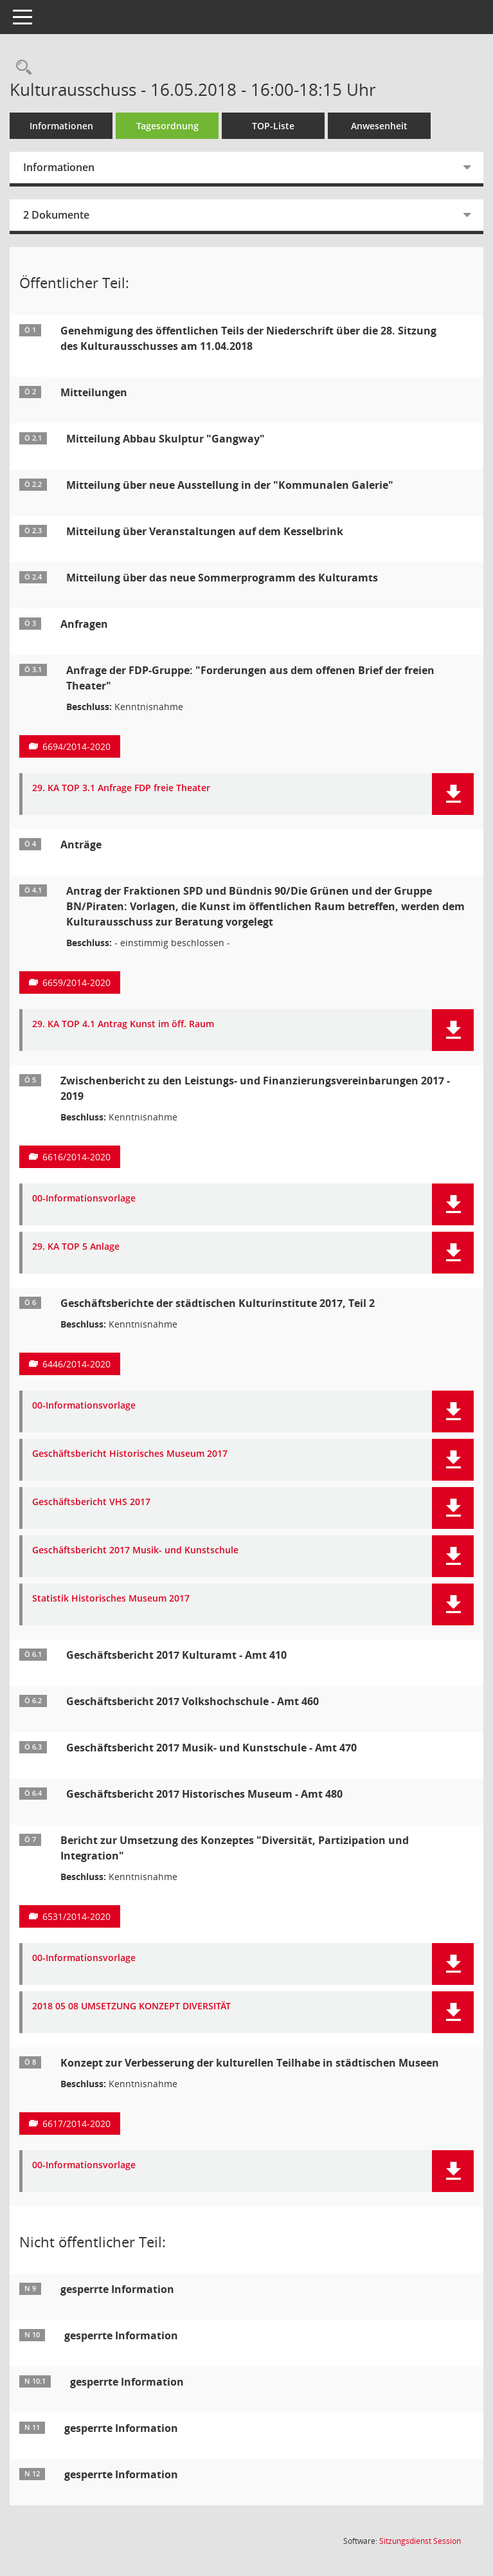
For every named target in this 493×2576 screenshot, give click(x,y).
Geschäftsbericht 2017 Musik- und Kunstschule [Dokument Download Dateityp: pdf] (135, 1550)
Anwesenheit (379, 126)
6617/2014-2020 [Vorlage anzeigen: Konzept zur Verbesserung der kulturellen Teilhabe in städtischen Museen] (76, 2123)
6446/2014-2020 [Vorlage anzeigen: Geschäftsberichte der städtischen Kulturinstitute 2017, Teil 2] (76, 1364)
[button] (453, 794)
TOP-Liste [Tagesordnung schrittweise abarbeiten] (273, 126)
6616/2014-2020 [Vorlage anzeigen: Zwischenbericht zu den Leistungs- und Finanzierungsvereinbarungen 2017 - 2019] (76, 1157)
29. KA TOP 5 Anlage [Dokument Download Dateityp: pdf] (76, 1246)
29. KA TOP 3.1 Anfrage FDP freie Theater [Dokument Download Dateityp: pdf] (121, 788)
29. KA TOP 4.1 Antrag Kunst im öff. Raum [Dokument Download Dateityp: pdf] (123, 1024)
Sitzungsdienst (420, 2540)
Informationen (61, 126)
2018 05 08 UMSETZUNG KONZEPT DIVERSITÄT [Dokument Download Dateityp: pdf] (131, 2006)
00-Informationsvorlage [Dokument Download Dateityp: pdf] (84, 1198)
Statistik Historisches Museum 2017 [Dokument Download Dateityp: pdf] (111, 1598)
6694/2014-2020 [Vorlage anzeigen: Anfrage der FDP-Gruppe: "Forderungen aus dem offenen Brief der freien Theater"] (76, 746)
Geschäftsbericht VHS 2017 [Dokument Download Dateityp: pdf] (91, 1502)
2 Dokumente (56, 215)
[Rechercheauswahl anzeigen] (20, 67)
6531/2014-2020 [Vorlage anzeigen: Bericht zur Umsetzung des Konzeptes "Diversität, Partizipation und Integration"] (76, 1916)
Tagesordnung (167, 126)
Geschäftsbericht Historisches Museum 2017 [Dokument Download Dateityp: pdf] (130, 1453)
